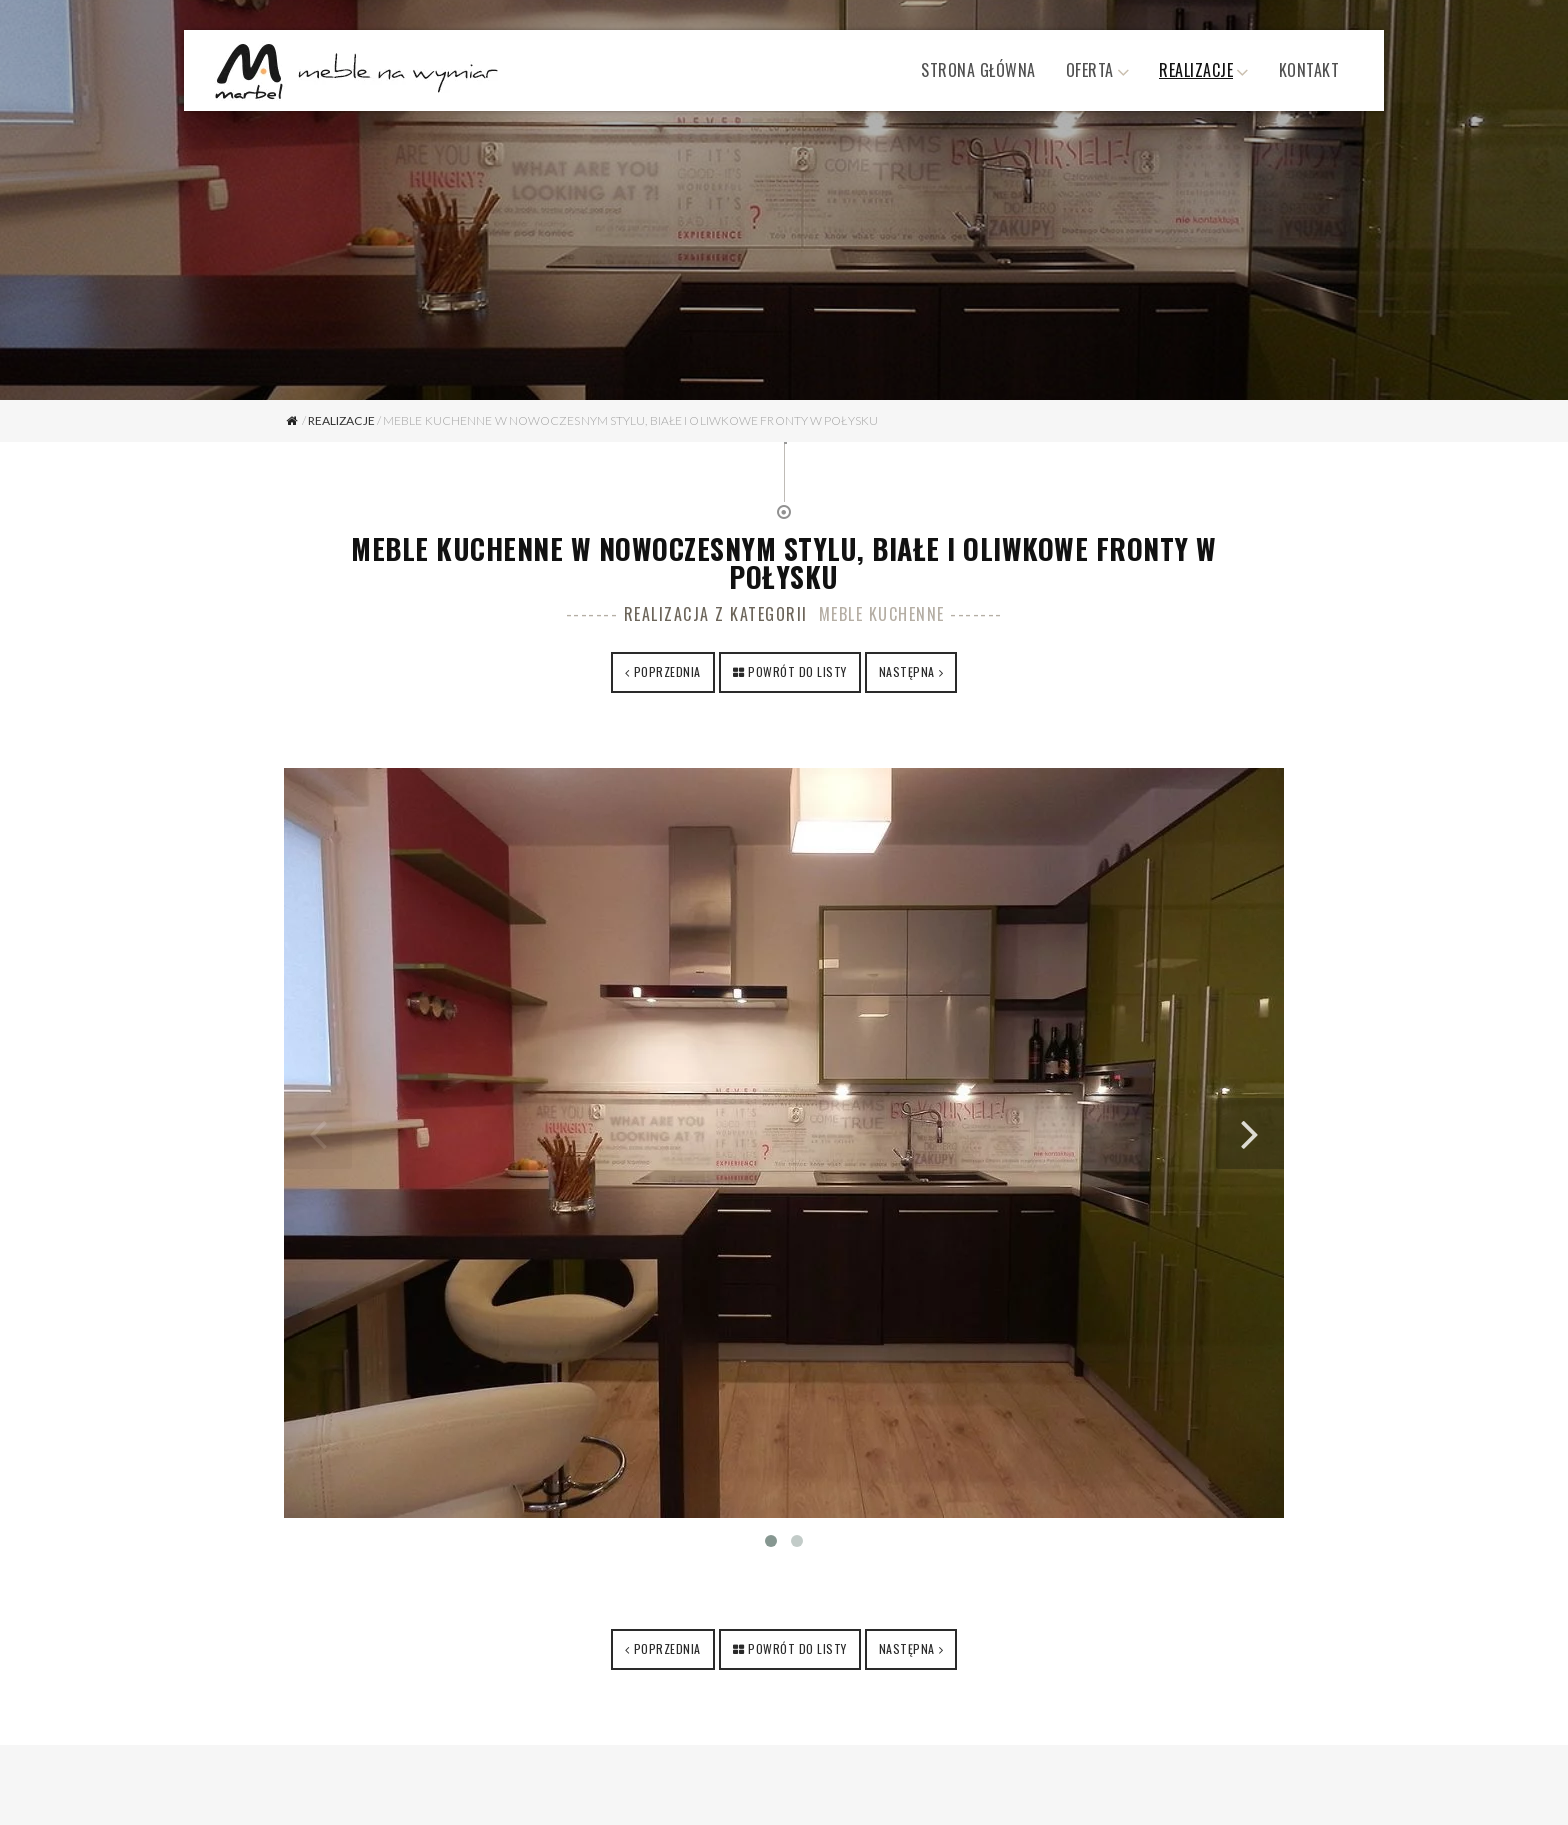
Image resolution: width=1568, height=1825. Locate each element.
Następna (907, 671)
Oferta (1090, 70)
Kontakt (1309, 70)
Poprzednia (667, 671)
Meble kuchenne (882, 614)
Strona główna (978, 70)
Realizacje (1196, 70)
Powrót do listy (797, 671)
